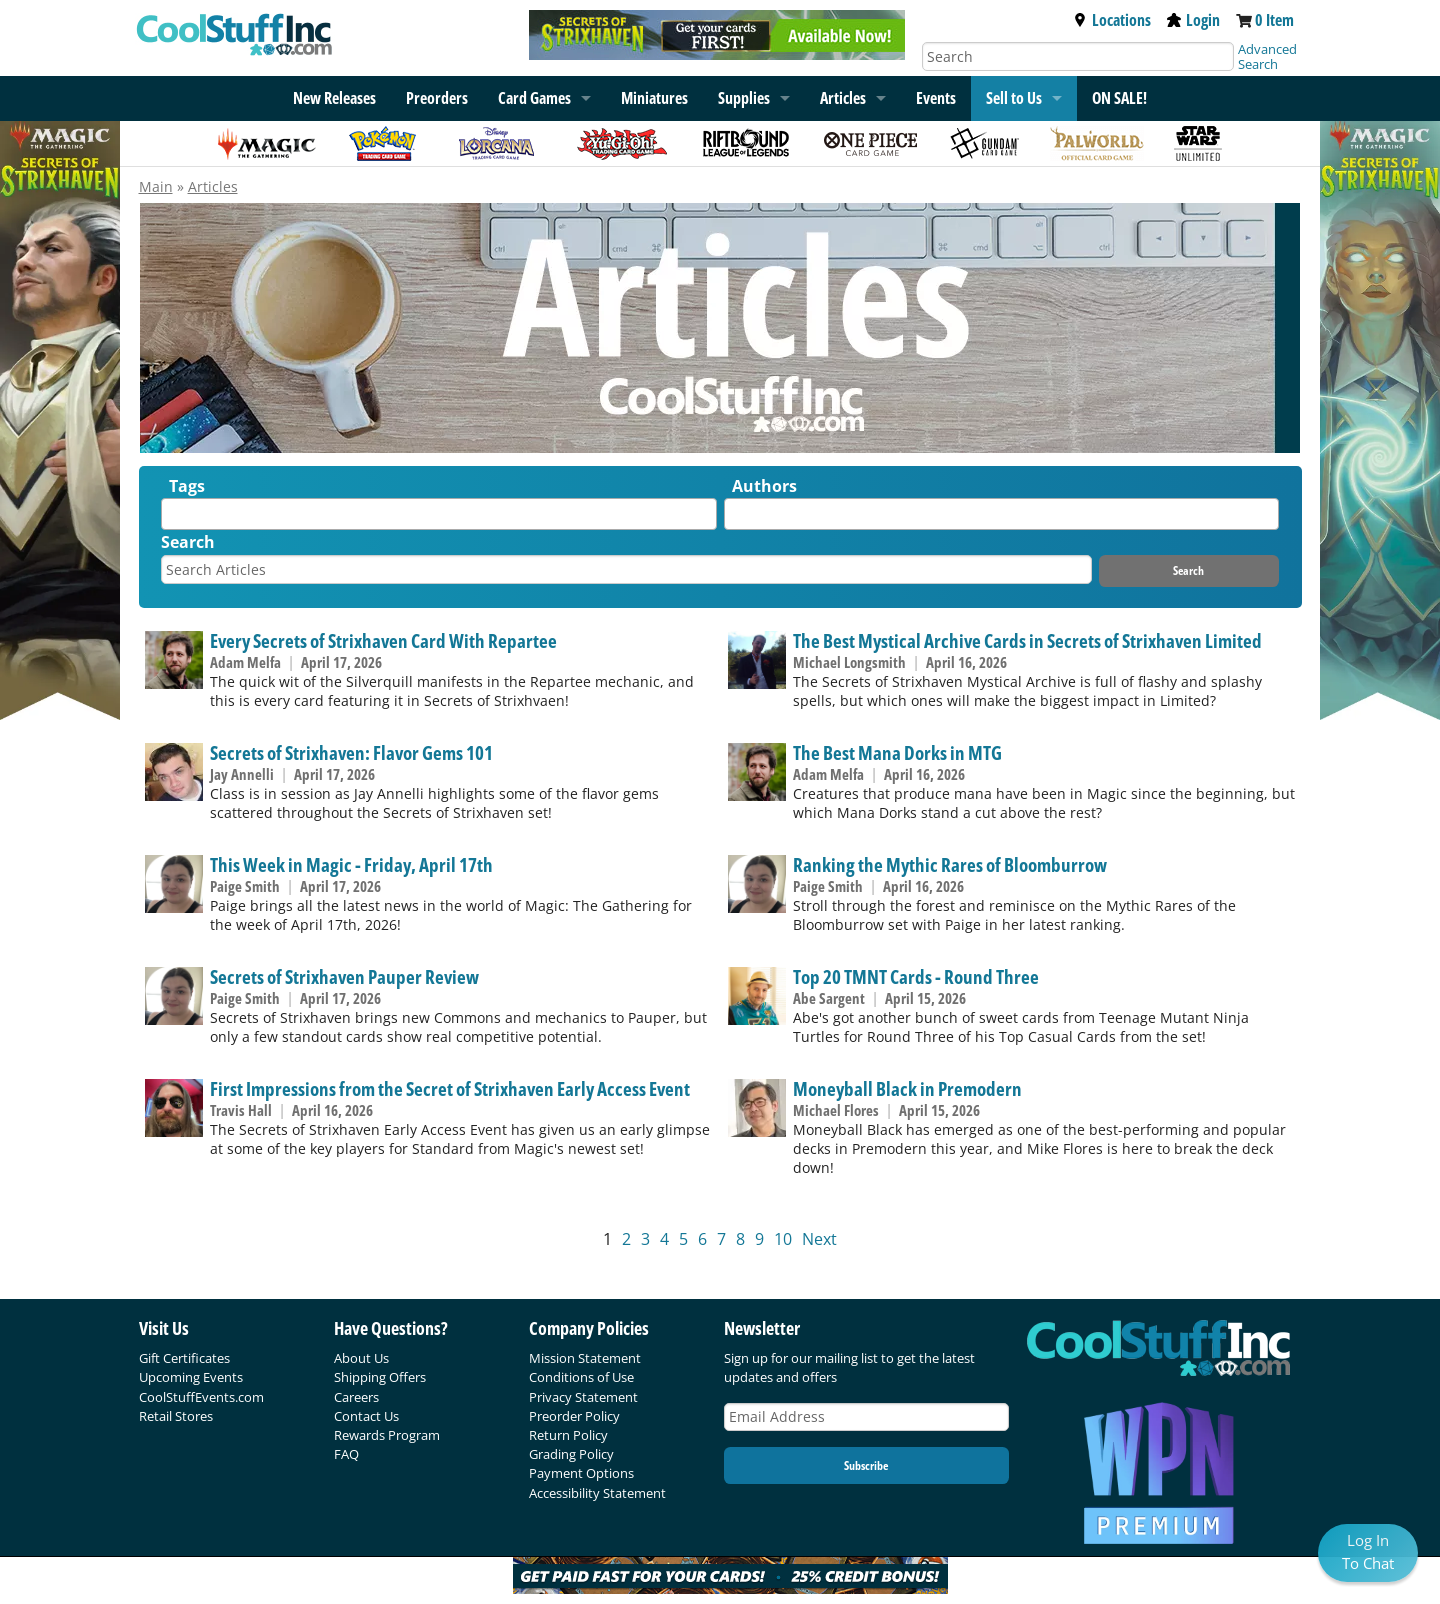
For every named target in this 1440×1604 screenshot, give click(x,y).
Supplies (744, 98)
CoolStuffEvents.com (201, 1397)
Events (936, 98)
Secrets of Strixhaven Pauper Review (344, 976)
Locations (1112, 20)
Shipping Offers (380, 1377)
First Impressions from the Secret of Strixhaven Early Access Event (450, 1088)
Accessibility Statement (597, 1493)
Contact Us (366, 1416)
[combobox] (439, 514)
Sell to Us (1014, 98)
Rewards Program (387, 1435)
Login (1193, 20)
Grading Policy (571, 1454)
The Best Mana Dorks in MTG (897, 752)
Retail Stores (176, 1416)
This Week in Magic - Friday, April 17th (351, 864)
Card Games (534, 98)
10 (783, 1239)
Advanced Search (1267, 56)
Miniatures (654, 98)
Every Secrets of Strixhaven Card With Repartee (383, 640)
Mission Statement (585, 1358)
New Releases (334, 98)
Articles (843, 98)
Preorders (437, 98)
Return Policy (568, 1435)
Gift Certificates (184, 1358)
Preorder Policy (574, 1416)
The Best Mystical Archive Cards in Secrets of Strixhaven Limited (1027, 640)
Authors (764, 486)
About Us (361, 1358)
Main (156, 186)
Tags (187, 486)
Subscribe (866, 1465)
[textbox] (172, 518)
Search (188, 542)
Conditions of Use (581, 1377)
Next (819, 1239)
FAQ (346, 1454)
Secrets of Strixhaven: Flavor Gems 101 (351, 752)
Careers (356, 1397)
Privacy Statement (583, 1397)
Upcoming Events (191, 1377)
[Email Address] (867, 1417)
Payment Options (581, 1473)
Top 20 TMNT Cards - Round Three (916, 976)
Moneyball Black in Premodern (907, 1088)
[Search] (1078, 56)
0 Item (1274, 20)
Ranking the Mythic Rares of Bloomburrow (950, 864)
